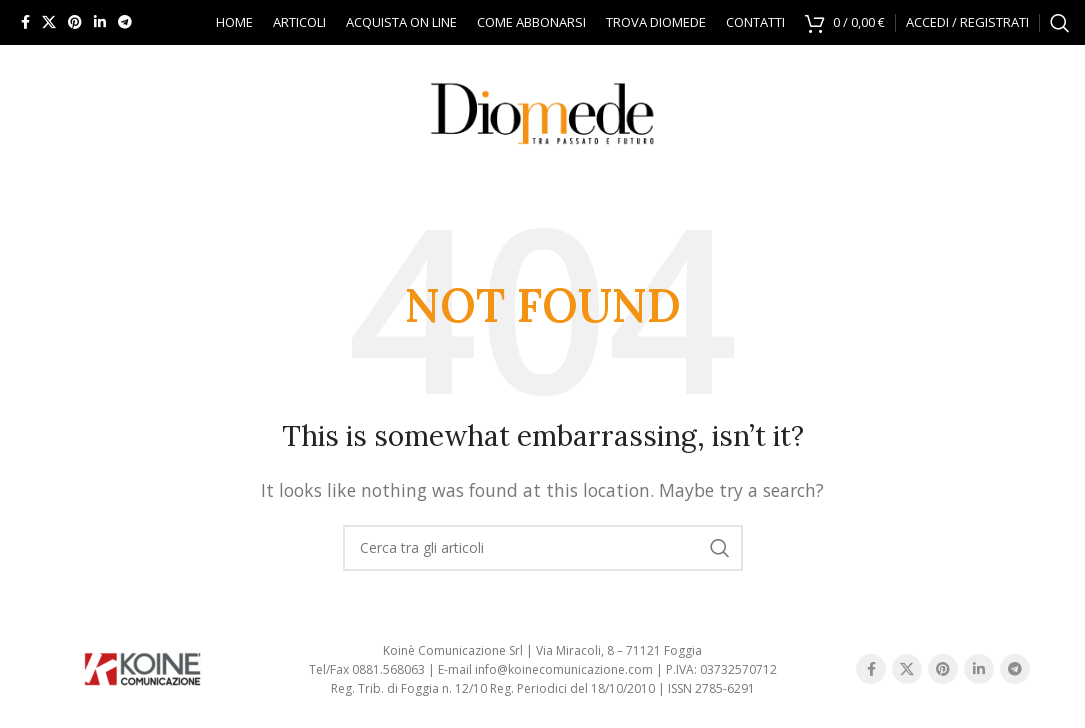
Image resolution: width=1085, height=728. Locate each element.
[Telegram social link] (125, 22)
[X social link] (49, 22)
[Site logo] (543, 108)
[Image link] (142, 668)
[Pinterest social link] (75, 22)
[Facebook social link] (25, 22)
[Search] (1060, 23)
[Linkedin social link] (100, 22)
